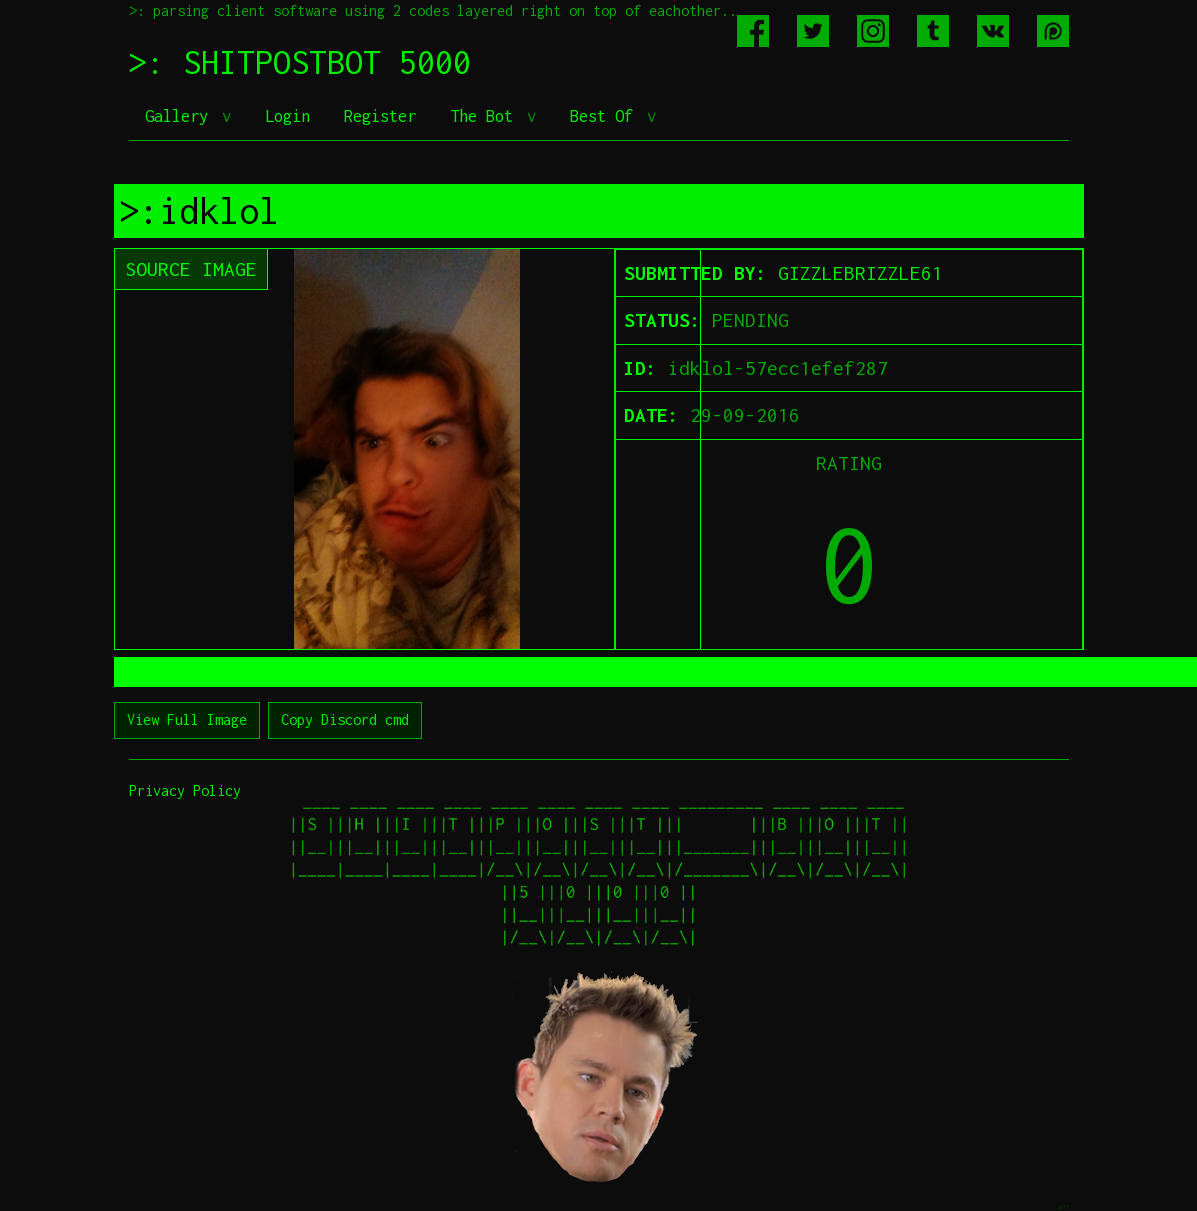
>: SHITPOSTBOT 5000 (300, 62)
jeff (1063, 1206)
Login (287, 116)
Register (380, 116)
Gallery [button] (181, 116)
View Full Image (187, 719)
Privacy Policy (185, 790)
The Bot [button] (486, 116)
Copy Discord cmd (345, 719)
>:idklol (199, 211)
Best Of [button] (606, 116)
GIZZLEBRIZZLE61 (860, 273)
